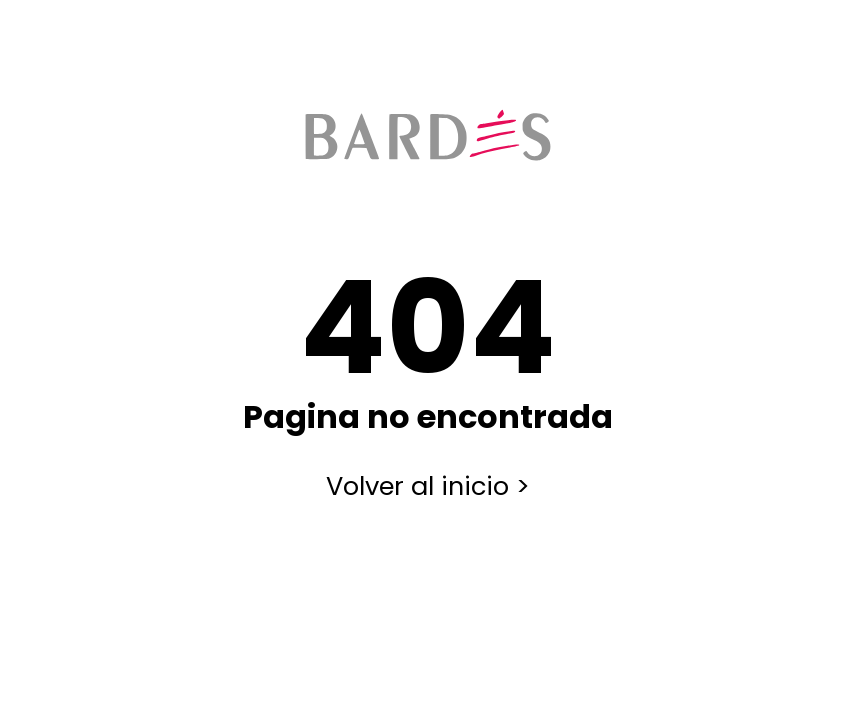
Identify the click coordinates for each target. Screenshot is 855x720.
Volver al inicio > (428, 486)
